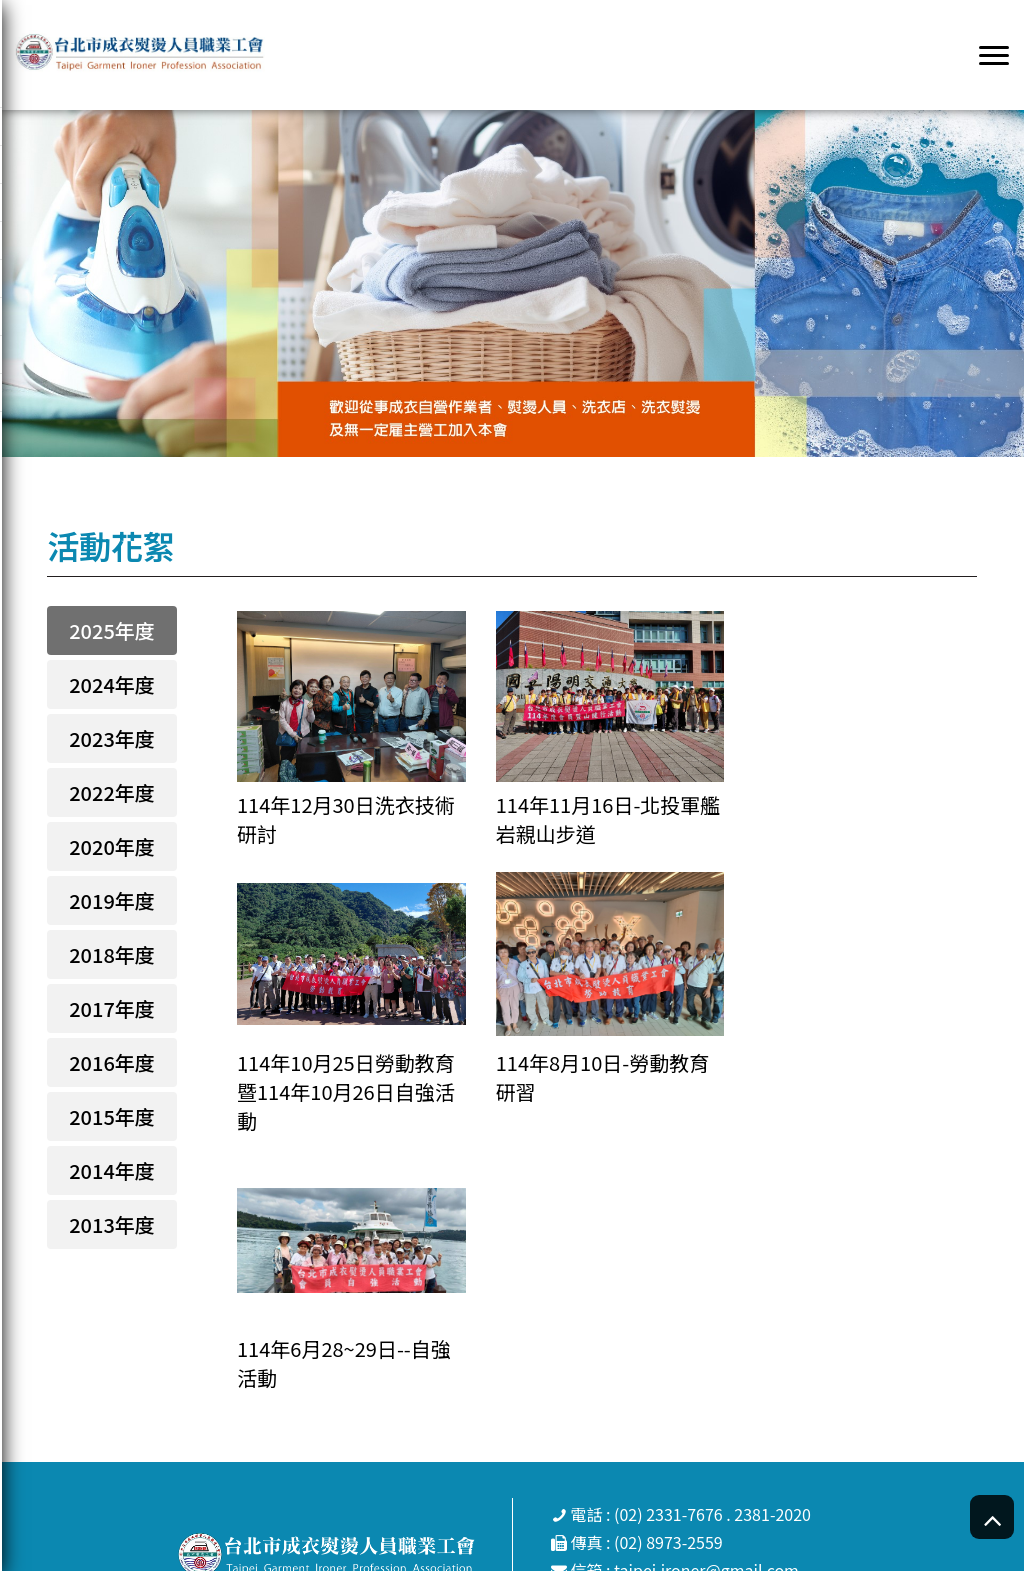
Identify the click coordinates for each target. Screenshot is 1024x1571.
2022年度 (112, 792)
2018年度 (112, 954)
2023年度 (112, 738)
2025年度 (112, 630)
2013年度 (112, 1224)
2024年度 (112, 684)
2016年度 (112, 1062)
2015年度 (112, 1116)
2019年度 (112, 900)
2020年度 (112, 846)
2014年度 (112, 1170)
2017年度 (112, 1008)
